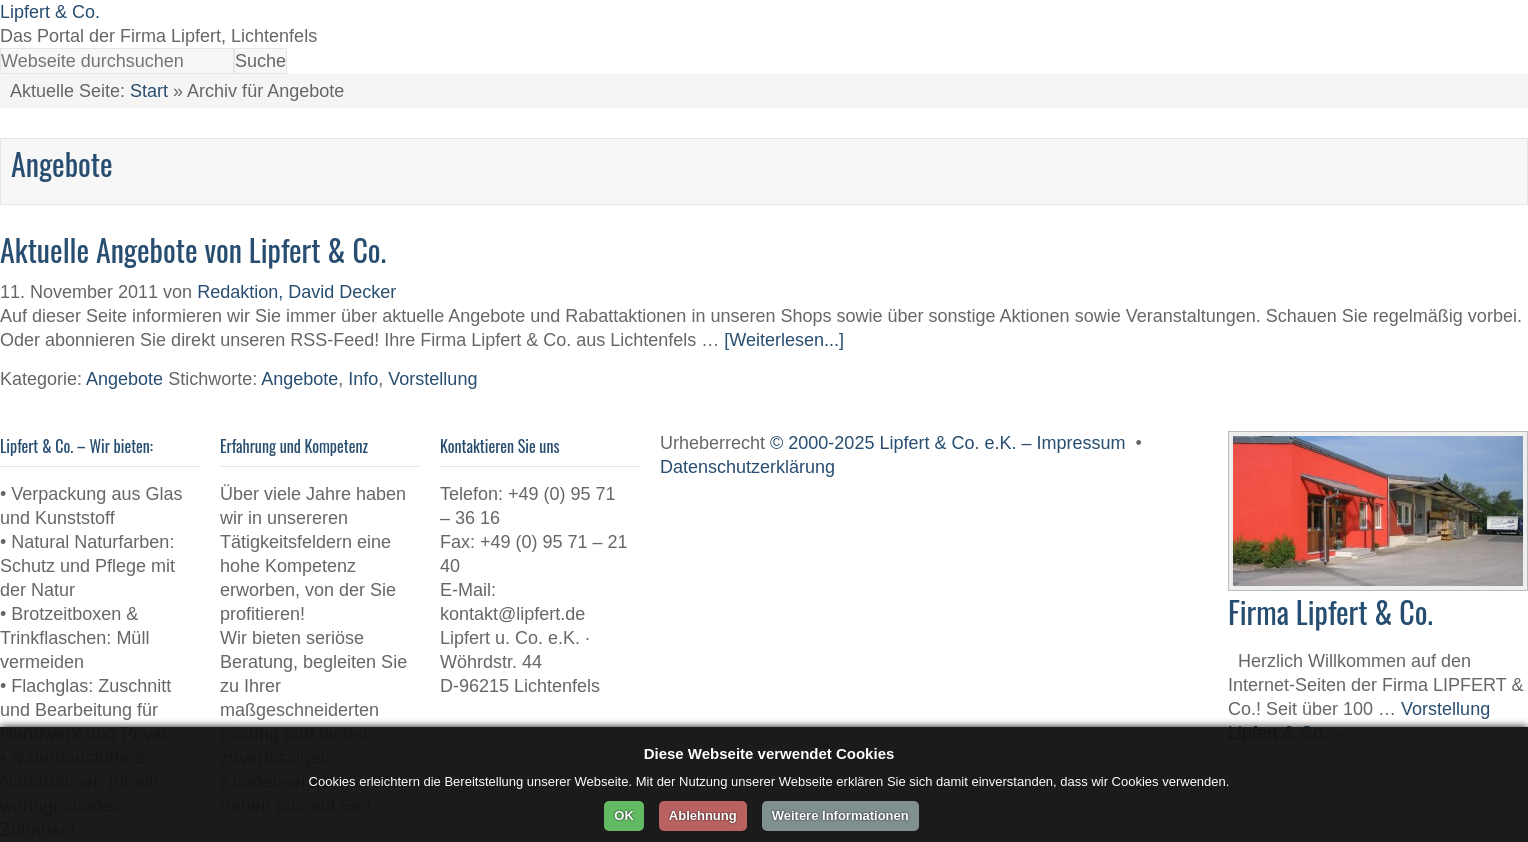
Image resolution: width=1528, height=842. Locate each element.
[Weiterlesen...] (784, 340)
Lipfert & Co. (50, 12)
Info (363, 379)
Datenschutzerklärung (747, 467)
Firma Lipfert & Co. (1330, 611)
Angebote (124, 379)
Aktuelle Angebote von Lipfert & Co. (193, 249)
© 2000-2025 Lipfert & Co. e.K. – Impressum (947, 443)
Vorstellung (432, 379)
